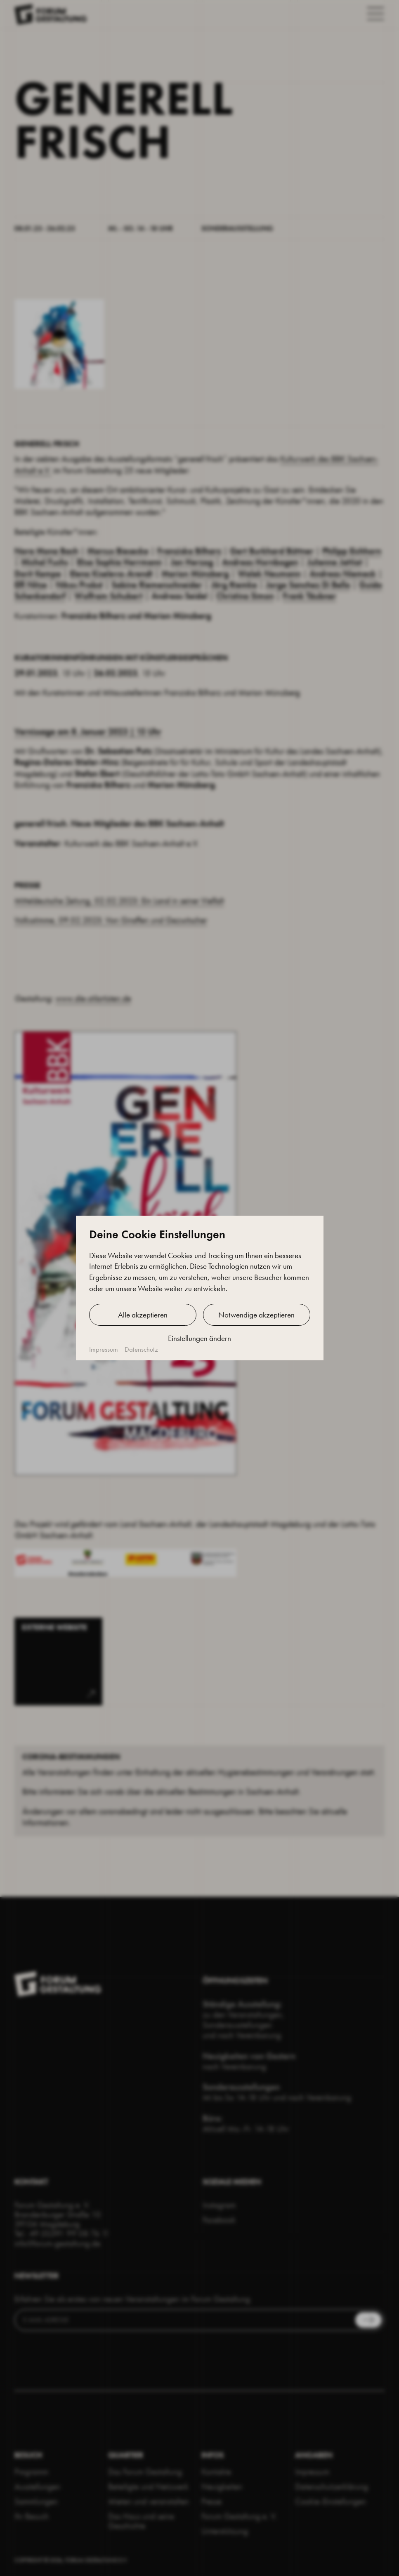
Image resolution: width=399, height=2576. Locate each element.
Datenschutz (141, 1349)
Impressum (103, 1349)
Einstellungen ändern (199, 1338)
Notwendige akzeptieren (256, 1315)
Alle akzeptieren (143, 1315)
